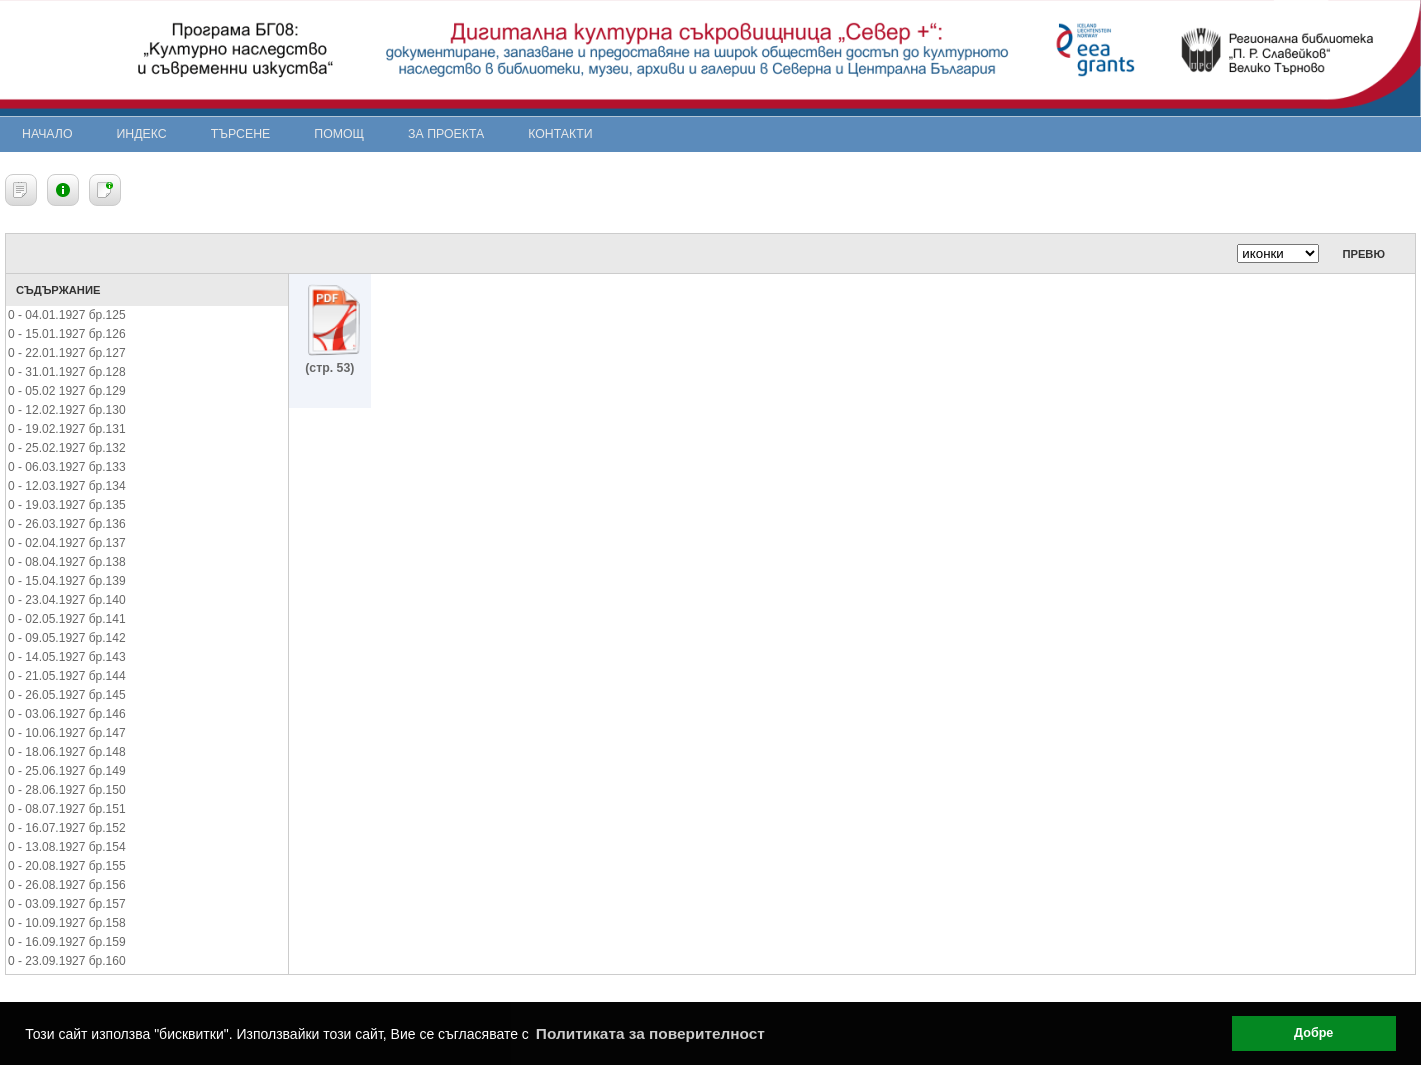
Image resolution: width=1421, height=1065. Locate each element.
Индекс (142, 134)
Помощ (339, 134)
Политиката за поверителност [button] (650, 1033)
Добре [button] (1313, 1033)
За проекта (446, 134)
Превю (1363, 254)
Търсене (241, 134)
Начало (47, 134)
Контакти (560, 134)
